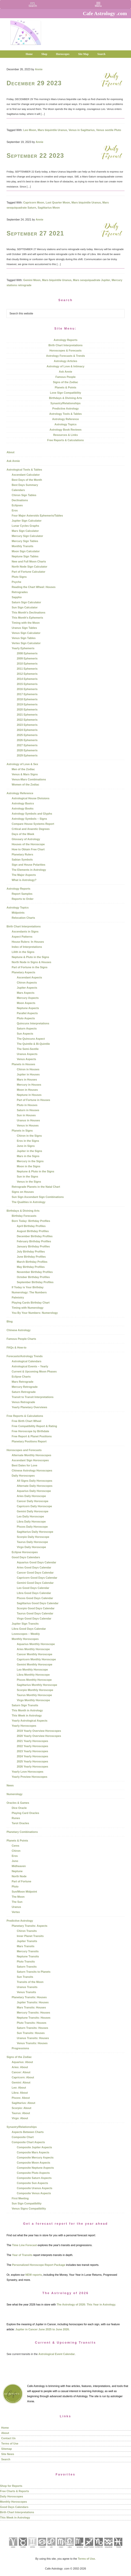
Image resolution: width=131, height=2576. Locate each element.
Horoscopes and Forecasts (23, 1450)
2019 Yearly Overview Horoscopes (39, 1730)
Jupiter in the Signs (29, 1151)
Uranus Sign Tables (24, 627)
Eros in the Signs (28, 1140)
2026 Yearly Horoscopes (32, 1766)
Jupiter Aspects (27, 987)
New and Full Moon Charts (29, 561)
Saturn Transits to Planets (33, 1971)
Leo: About (19, 2087)
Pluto (15, 1886)
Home (5, 2427)
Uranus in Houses (28, 1120)
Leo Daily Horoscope (30, 1516)
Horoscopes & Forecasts (65, 350)
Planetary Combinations (22, 1831)
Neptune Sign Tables (25, 556)
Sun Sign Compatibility (26, 2203)
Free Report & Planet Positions (32, 1436)
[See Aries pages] (13, 2548)
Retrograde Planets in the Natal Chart (36, 1186)
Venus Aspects (26, 1059)
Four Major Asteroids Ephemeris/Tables (37, 515)
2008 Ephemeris (27, 653)
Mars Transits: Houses (31, 2007)
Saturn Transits (27, 1966)
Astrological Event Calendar (56, 2354)
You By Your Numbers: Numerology (35, 1312)
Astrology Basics (23, 803)
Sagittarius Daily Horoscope (35, 1531)
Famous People (65, 376)
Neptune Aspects (28, 1008)
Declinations (20, 500)
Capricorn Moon (33, 202)
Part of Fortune (21, 1881)
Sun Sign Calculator (25, 607)
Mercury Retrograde (25, 1386)
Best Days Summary (25, 485)
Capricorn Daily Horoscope (34, 1506)
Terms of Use (9, 2443)
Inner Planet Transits (30, 1936)
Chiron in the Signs (29, 1135)
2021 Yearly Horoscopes (32, 1741)
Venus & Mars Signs (25, 774)
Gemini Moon (31, 280)
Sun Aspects (25, 1033)
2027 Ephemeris (27, 745)
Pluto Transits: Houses (31, 2022)
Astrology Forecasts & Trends (65, 355)
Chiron (16, 1850)
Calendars (18, 490)
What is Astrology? (24, 880)
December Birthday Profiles (35, 1236)
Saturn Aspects (27, 1028)
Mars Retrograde (22, 1381)
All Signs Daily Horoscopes (34, 1480)
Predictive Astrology (65, 408)
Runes (16, 1818)
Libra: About (20, 2092)
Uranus (16, 1907)
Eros (15, 510)
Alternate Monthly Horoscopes (31, 1455)
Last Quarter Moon (58, 202)
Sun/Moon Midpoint (24, 1891)
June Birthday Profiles (31, 1256)
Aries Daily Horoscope (31, 1496)
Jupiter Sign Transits (25, 1623)
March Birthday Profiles (32, 1261)
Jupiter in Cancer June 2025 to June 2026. (42, 2329)
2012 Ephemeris (27, 673)
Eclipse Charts (21, 1376)
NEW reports (33, 2274)
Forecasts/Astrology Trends (24, 1356)
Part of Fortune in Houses (33, 1100)
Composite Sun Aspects (32, 2183)
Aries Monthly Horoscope (33, 1649)
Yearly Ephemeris (23, 648)
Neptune (17, 1871)
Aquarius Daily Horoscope (34, 1491)
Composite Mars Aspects (33, 2152)
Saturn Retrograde (23, 1392)
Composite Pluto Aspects (33, 2172)
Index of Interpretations (27, 946)
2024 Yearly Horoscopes (32, 1756)
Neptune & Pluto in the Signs (30, 957)
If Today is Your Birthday (27, 1287)
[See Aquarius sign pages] (108, 2548)
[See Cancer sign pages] (42, 2548)
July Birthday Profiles (31, 1251)
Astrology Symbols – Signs (29, 818)
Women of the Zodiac (25, 784)
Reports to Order (22, 898)
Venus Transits (26, 1992)
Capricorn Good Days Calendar (37, 1577)
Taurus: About (21, 2113)
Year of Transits (22, 2255)
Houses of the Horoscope (28, 844)
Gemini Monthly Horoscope (34, 1664)
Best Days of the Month (27, 479)
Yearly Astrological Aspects (29, 1720)
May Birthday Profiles (31, 1266)
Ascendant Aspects (29, 977)
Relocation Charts (23, 917)
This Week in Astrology (27, 1715)
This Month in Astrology (27, 1710)
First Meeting (20, 2198)
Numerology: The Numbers (29, 1292)
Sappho (17, 597)
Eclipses (17, 505)
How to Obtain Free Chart (28, 849)
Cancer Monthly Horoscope (34, 1654)
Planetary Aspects (23, 972)
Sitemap (6, 2448)
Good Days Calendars (26, 1557)
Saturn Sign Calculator (26, 602)
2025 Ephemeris (27, 735)
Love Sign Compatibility (65, 392)
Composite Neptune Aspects (35, 2167)
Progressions (20, 2048)
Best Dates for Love (24, 1465)
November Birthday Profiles (35, 1272)
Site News (7, 2454)
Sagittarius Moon (49, 207)
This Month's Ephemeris (27, 617)
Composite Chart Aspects (28, 2142)
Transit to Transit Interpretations (32, 1397)
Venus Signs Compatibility (29, 2208)
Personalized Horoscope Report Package (38, 2264)
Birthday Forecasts (24, 1215)
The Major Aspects (24, 874)
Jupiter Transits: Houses (33, 2002)
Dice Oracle (19, 1807)
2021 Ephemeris (27, 714)
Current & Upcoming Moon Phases (34, 1371)
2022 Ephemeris (27, 719)
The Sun (17, 1901)
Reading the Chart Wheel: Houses (33, 587)
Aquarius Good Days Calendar (36, 1562)
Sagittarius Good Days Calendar (38, 1603)
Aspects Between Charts (28, 2132)
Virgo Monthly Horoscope (33, 1700)
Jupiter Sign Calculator (26, 520)
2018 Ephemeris (27, 699)
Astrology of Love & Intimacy (65, 366)
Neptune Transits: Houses (33, 2017)
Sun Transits (25, 1976)
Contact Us (8, 2438)
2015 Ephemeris (27, 684)
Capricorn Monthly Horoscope (36, 1659)
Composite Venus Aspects (34, 2193)
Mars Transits (25, 1946)
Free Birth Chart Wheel (26, 1421)
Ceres (15, 1845)
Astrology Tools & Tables (65, 413)
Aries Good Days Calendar (34, 1567)
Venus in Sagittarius (82, 130)
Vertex (16, 1912)
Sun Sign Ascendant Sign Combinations (38, 1197)
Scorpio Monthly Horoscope (35, 1690)
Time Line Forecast (24, 2245)
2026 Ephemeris (27, 740)
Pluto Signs (19, 576)
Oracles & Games (17, 1802)
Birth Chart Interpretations (65, 345)
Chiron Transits (27, 1930)
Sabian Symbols (22, 859)
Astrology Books (22, 808)
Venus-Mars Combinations (29, 779)
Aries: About (20, 2067)
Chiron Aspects (27, 982)
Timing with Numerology (27, 1307)
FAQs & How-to (16, 1347)
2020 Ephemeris (27, 709)
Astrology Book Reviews (65, 429)
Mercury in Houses (29, 1084)
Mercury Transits (28, 1951)
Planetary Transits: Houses (29, 1997)
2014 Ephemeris (27, 678)
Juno (15, 1861)
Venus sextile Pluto (108, 130)
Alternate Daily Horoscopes (34, 1485)
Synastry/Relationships (65, 403)
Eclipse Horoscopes (25, 1552)
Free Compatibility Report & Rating (34, 1426)
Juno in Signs (26, 1145)
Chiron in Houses (28, 1069)
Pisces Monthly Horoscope (34, 1679)
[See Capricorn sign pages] (99, 2548)
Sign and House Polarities (28, 864)
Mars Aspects (25, 992)
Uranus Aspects (27, 1054)
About (10, 452)
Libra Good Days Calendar (34, 1593)
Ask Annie (65, 371)
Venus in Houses (28, 1125)
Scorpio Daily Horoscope (33, 1536)
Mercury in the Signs (30, 1161)
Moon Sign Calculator (26, 551)
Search (5, 2459)
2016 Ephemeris (27, 689)
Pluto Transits (26, 1961)
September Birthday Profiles (35, 1282)
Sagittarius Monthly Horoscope (37, 1684)
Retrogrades (20, 592)
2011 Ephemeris (27, 668)
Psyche (16, 581)
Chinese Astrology (18, 1330)
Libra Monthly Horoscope (33, 1674)
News (10, 1785)
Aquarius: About (22, 2062)
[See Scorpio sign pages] (79, 2548)
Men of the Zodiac (23, 769)
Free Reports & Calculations (65, 440)
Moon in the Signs (28, 1166)
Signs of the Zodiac (65, 382)
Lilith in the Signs (23, 952)
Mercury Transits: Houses (33, 2012)
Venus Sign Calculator (26, 633)
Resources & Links (65, 435)
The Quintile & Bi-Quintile (33, 1043)
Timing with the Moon (26, 622)
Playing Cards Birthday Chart (30, 1302)
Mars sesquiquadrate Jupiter (91, 280)
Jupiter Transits (27, 1941)
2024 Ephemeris (27, 730)
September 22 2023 (35, 155)
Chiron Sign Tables (24, 495)
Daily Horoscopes (23, 1475)
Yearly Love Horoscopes (27, 1771)
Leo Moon (29, 130)
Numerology (14, 1794)
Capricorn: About (23, 2077)
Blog (9, 1321)
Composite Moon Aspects (33, 2162)
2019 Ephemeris (27, 704)
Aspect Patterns (22, 936)
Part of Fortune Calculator (28, 571)
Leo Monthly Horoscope (32, 1669)
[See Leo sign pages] (51, 2548)
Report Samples (22, 893)
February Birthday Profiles (34, 1241)
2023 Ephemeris (27, 724)
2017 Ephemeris (27, 694)
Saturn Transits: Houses (32, 2027)
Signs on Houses (23, 1191)
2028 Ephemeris (27, 750)
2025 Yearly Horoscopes (32, 1761)
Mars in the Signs (28, 1156)
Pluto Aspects (26, 1018)
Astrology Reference (65, 419)
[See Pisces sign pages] (118, 2548)
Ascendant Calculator (26, 474)
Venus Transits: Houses (32, 2043)
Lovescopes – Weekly (26, 1633)
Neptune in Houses (29, 1094)
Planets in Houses (23, 1064)
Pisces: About (21, 2097)
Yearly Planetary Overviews (29, 1407)
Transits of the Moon (30, 1982)
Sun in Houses (26, 1115)
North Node (19, 1876)
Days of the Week (23, 834)
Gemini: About (21, 2082)
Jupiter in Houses (28, 1074)
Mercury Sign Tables (25, 541)
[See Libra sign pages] (69, 2548)
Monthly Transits (22, 546)
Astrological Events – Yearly (30, 1366)
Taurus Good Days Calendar (35, 1613)
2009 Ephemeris (27, 658)
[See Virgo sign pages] (60, 2548)
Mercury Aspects (28, 997)
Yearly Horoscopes (24, 1725)
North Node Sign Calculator (29, 566)
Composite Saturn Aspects (34, 2178)
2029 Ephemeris (27, 755)
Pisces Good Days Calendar (35, 1598)
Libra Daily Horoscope (31, 1521)
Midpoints (18, 912)
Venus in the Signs (29, 1181)
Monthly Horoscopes (25, 1639)
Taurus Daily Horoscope (32, 1542)
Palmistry (18, 1297)
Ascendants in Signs (25, 931)
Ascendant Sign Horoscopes (30, 1460)
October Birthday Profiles (33, 1277)
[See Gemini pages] (32, 2548)
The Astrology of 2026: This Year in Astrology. (86, 2304)
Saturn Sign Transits (25, 1705)
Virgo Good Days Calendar (34, 1618)
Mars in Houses (27, 1079)
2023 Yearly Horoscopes (32, 1751)
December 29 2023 (34, 83)
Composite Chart (23, 2137)
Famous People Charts (21, 1338)
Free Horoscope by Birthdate (30, 1431)
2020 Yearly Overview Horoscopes (39, 1736)
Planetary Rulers (22, 854)
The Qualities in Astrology (28, 1202)
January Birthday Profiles (33, 1246)
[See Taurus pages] (22, 2548)
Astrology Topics (65, 424)
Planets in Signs (22, 1130)
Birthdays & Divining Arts (65, 398)
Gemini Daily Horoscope (32, 1511)
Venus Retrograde (23, 1402)
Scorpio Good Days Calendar (35, 1608)
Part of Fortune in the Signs (29, 967)
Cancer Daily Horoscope (32, 1501)
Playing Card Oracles (25, 1813)
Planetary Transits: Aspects (29, 1925)
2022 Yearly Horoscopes (32, 1746)
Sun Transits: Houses (31, 2033)
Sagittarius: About (23, 2102)
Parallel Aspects (27, 1013)
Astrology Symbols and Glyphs (32, 813)
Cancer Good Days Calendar (35, 1572)
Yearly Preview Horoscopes (29, 1776)
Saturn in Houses (28, 1110)
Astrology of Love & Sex (22, 764)
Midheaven (19, 1866)
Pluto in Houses (27, 1105)
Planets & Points (65, 387)
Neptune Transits (28, 1956)
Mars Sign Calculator (25, 530)
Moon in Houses (27, 1089)
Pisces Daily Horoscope (32, 1526)
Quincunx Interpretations (33, 1023)
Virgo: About (20, 2118)
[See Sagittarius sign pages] (89, 2548)
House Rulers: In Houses (28, 941)
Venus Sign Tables (23, 638)
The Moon (18, 1896)
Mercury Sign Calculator (27, 536)
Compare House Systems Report (33, 823)
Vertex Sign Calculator (26, 643)
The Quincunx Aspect (31, 1038)
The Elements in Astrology (29, 869)
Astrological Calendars (26, 1361)
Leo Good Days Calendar (33, 1588)
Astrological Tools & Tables (24, 469)
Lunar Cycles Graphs (25, 525)
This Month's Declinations (28, 612)
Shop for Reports (11, 2485)
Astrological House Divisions (30, 798)
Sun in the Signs (27, 1176)
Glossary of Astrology (26, 839)
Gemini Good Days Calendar (35, 1582)
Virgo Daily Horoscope (31, 1547)
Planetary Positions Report (29, 1441)
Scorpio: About (21, 2108)
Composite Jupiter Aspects (34, 2147)
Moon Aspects (26, 1003)
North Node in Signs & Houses (31, 962)
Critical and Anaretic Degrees (31, 829)
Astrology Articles (65, 361)
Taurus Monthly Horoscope (34, 1695)
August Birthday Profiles (33, 1231)
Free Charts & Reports (14, 2491)
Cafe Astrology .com (25, 31)
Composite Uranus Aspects (34, 2188)
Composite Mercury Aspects (35, 2157)
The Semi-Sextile (28, 1049)
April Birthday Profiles (31, 1226)
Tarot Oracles (20, 1823)
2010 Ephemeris (27, 663)
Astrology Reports (65, 340)
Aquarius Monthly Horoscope (36, 1644)
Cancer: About (21, 2072)
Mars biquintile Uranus (52, 130)
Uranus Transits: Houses (33, 2038)
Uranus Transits (27, 1987)
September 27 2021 (35, 233)
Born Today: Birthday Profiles (31, 1221)
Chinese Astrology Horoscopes (32, 1470)
